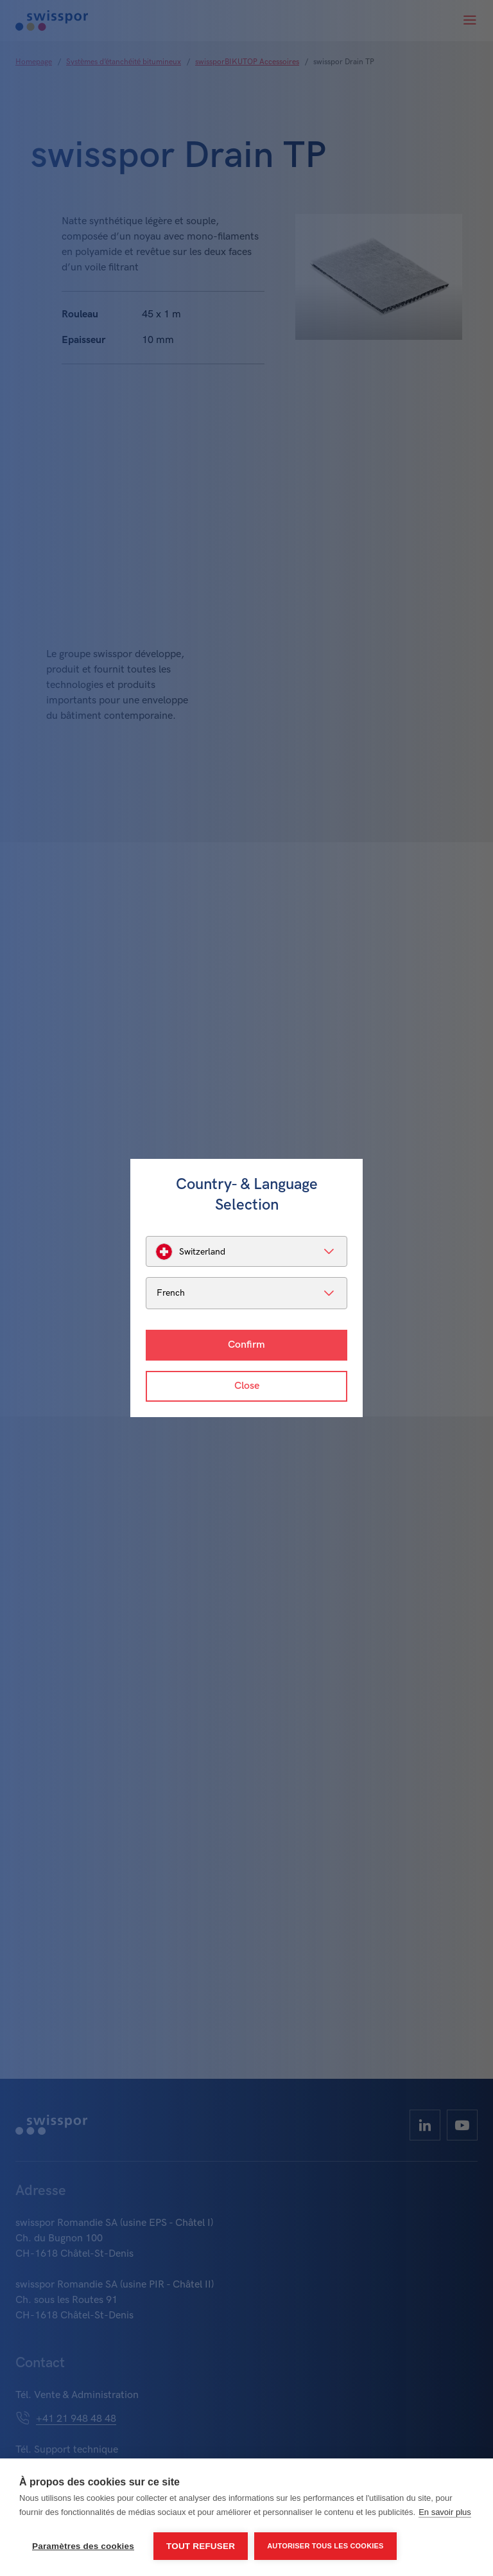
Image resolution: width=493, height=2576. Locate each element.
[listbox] (246, 1251)
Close (246, 1386)
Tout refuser (200, 2546)
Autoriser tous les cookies (325, 2546)
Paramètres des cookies (83, 2546)
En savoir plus (445, 2512)
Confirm (246, 1345)
